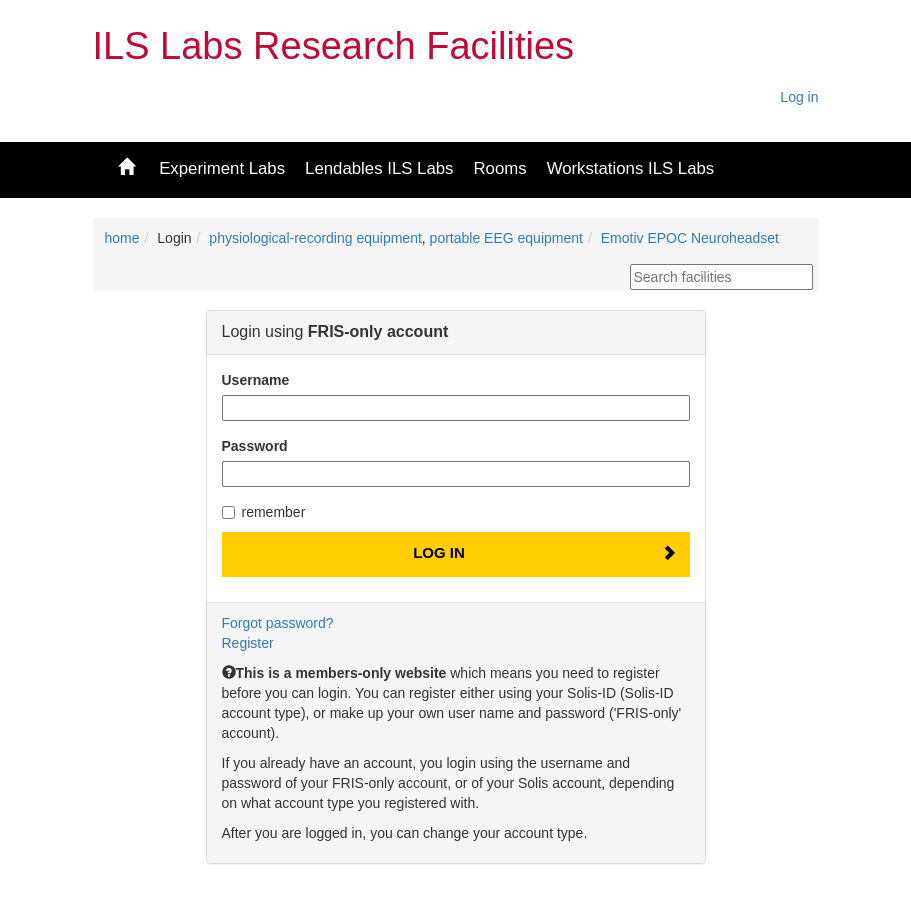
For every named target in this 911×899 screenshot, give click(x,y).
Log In (439, 552)
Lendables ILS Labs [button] (379, 168)
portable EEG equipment (506, 238)
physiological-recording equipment (315, 238)
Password (255, 446)
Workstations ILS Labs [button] (631, 168)
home (122, 238)
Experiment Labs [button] (222, 168)
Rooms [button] (499, 168)
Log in (799, 97)
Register (248, 643)
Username (256, 380)
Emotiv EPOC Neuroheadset (690, 238)
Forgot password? (278, 623)
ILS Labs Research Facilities (334, 46)
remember (264, 512)
